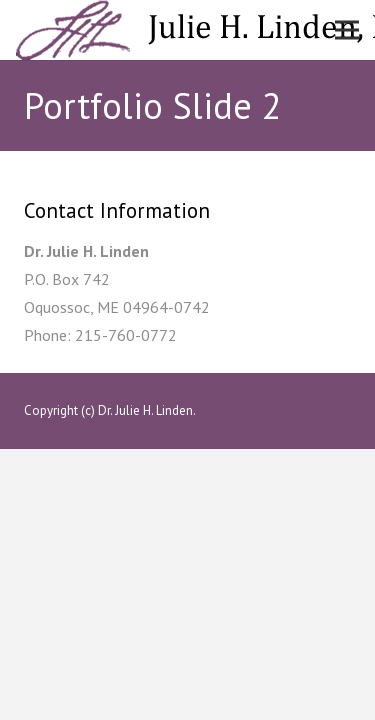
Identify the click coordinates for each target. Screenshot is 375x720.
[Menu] (347, 30)
